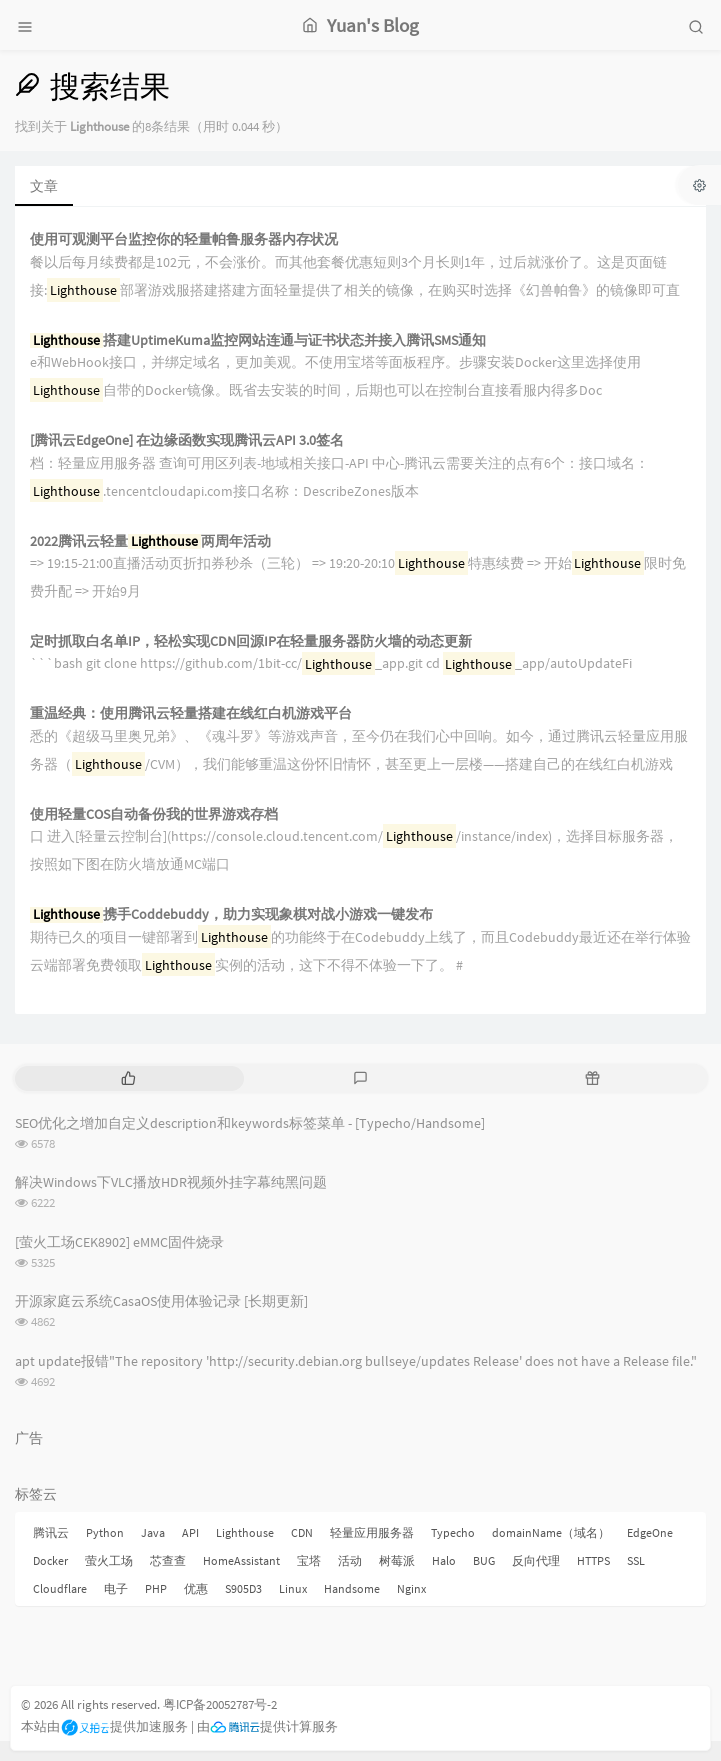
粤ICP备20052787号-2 (220, 1704)
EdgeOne (650, 1532)
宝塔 (309, 1560)
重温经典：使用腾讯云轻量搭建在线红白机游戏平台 (191, 713)
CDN (302, 1532)
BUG (484, 1560)
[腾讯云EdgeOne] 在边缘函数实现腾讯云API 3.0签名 (187, 440)
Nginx (411, 1588)
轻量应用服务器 (372, 1532)
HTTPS (593, 1560)
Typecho (453, 1532)
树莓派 (397, 1560)
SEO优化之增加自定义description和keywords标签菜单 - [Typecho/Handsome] (250, 1123)
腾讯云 (51, 1532)
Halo (444, 1560)
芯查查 (168, 1560)
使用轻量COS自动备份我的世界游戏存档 (154, 814)
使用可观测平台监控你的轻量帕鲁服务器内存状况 (184, 239)
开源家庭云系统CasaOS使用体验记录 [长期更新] (161, 1301)
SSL (636, 1560)
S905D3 (243, 1588)
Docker (50, 1560)
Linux (293, 1588)
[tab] (129, 1078)
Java (153, 1532)
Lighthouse (245, 1532)
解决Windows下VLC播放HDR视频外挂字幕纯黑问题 (171, 1182)
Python (105, 1532)
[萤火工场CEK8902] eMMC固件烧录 (119, 1242)
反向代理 (536, 1560)
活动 (350, 1560)
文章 (44, 186)
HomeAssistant (241, 1560)
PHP (156, 1588)
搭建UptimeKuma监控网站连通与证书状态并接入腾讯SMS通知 (258, 340)
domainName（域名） (551, 1532)
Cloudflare (60, 1588)
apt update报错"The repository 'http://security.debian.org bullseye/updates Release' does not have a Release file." (356, 1361)
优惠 (196, 1588)
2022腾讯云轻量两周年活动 (150, 541)
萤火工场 (109, 1560)
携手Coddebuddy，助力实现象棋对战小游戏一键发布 (231, 914)
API (190, 1532)
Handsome (352, 1588)
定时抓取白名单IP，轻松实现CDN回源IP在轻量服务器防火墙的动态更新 (251, 641)
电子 (116, 1588)
